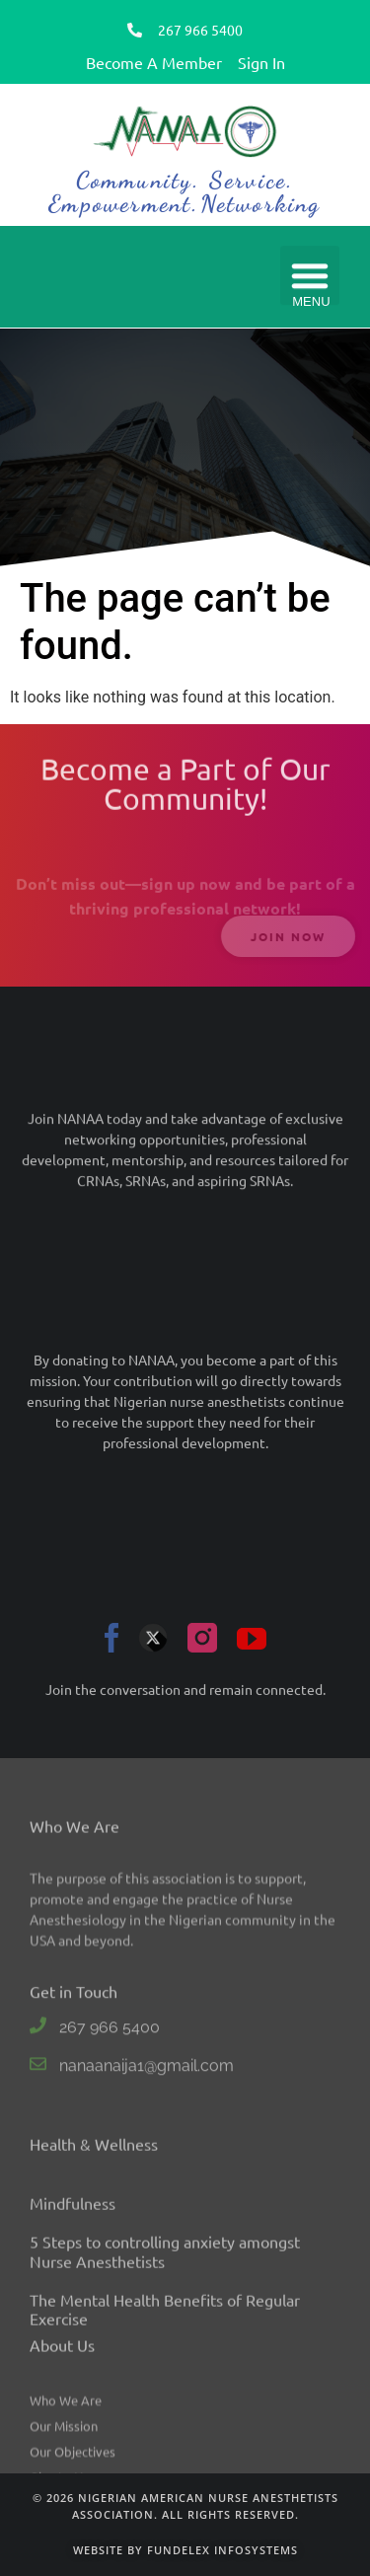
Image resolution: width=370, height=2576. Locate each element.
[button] (309, 277)
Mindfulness (72, 2369)
